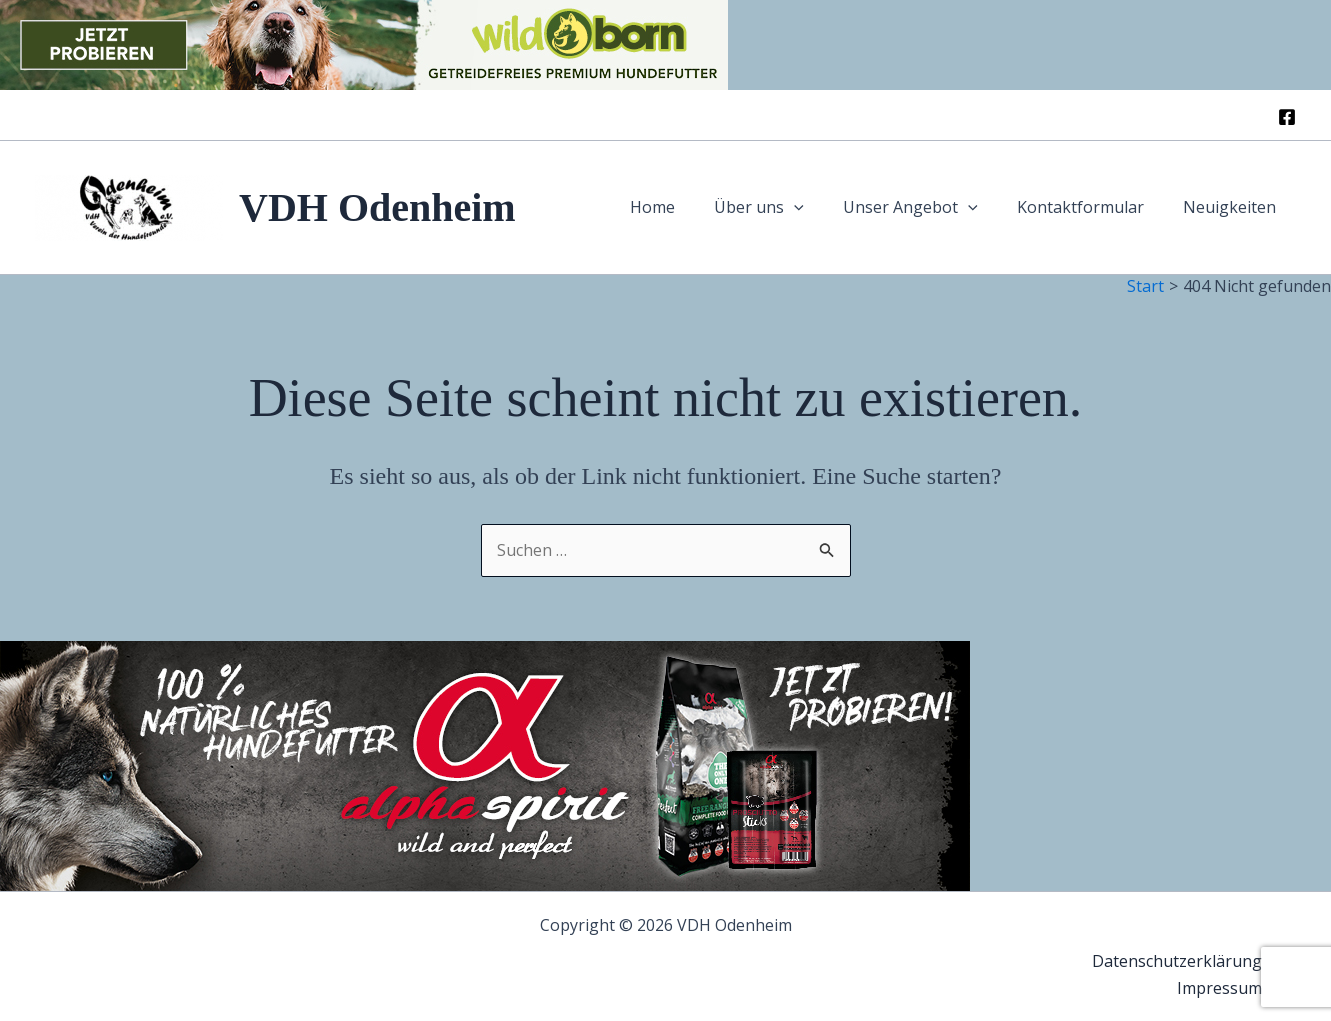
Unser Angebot (928, 207)
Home (685, 207)
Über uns (785, 207)
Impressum (1223, 988)
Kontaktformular (1091, 207)
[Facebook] (1287, 117)
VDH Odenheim (377, 207)
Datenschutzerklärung (1181, 961)
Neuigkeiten (1233, 207)
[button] (820, 207)
